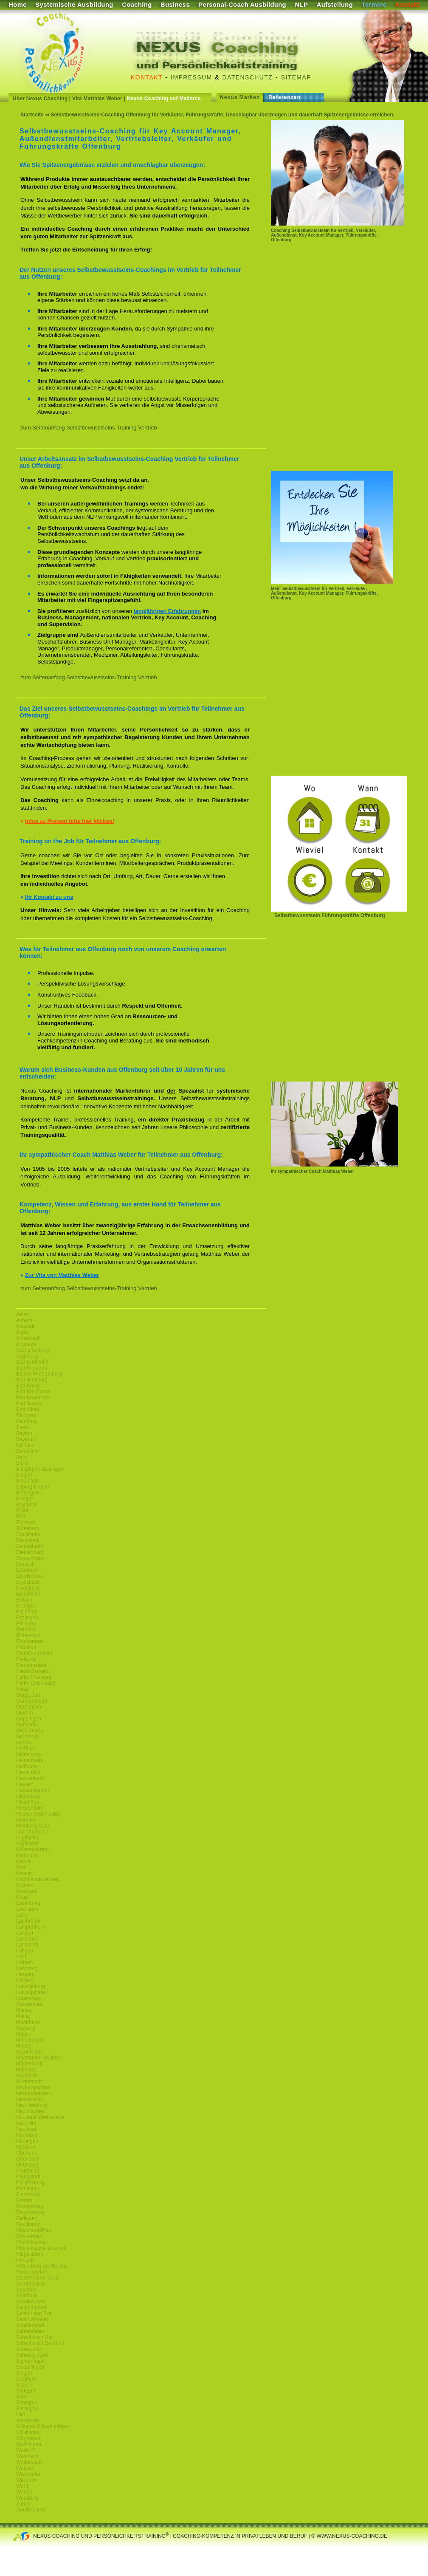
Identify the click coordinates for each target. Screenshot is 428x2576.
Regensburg (30, 2212)
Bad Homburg (32, 1380)
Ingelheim (27, 1838)
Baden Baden (31, 1368)
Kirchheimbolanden (38, 1879)
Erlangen (26, 1606)
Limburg (25, 1974)
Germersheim (31, 1701)
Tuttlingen (27, 2409)
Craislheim (28, 1534)
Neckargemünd (33, 2087)
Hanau (23, 1743)
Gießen (24, 1713)
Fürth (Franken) (33, 1677)
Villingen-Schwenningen (43, 2426)
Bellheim (26, 1445)
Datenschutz (247, 77)
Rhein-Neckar (31, 2242)
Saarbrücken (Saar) (38, 2278)
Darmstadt (27, 1540)
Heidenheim (29, 1760)
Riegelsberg (29, 2254)
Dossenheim (30, 1558)
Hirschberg (28, 1796)
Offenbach (27, 2159)
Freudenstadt (31, 1665)
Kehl (21, 1867)
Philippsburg (30, 2183)
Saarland (26, 2290)
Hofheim (25, 1820)
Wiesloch (26, 2480)
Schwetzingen (32, 2355)
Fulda (22, 1689)
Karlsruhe (27, 1856)
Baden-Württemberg (39, 1374)
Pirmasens (28, 2189)
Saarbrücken (30, 2284)
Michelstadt (29, 2052)
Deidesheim (29, 1546)
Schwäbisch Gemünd (40, 2343)
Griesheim (27, 1725)
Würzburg (27, 2498)
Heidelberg (28, 1754)
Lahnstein (27, 1909)
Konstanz (26, 1891)
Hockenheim (30, 1808)
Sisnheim (26, 2379)
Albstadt (25, 1326)
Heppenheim (30, 1778)
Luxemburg (29, 1998)
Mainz (23, 2016)
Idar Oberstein (32, 1832)
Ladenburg (28, 1903)
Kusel (22, 1897)
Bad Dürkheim (32, 1362)
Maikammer (29, 2004)
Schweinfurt (29, 2349)
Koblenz (25, 1885)
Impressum (191, 77)
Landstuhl (27, 1945)
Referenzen (284, 97)
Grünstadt (27, 1737)
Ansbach (26, 1344)
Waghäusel (29, 2438)
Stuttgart (25, 2391)
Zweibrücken (30, 2510)
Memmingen (30, 2040)
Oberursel (27, 2153)
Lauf (21, 1957)
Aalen (22, 1314)
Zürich (23, 2504)
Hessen (25, 1784)
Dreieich (25, 1564)
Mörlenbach (29, 2064)
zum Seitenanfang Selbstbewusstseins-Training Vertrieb (88, 427)
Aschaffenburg (32, 1350)
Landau (24, 1933)
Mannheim (28, 2022)
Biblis (22, 1463)
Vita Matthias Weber (97, 99)
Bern (21, 1457)
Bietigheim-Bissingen (40, 1469)
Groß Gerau (29, 1731)
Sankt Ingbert (31, 2307)
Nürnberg (26, 2135)
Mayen (23, 2034)
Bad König (27, 1386)
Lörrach (25, 1980)
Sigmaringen (30, 2361)
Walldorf (25, 2450)
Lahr (21, 1915)
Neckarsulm (29, 2099)
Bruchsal (26, 1505)
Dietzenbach (30, 1552)
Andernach (28, 1338)
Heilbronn (27, 1766)
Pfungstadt (28, 2177)
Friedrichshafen (33, 1671)
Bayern (24, 1433)
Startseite (32, 115)
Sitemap (296, 77)
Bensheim (27, 1451)
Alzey (22, 1332)
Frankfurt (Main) (34, 1653)
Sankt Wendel (32, 2319)
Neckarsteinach (33, 2093)
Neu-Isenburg (31, 2105)
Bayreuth (26, 1439)
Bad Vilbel (27, 1409)
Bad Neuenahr (32, 1398)
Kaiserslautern (32, 1850)
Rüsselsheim (30, 2272)
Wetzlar (24, 2468)
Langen (24, 1951)
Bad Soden (28, 1404)
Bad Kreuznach (33, 1392)
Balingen (26, 1415)
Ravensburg (30, 2206)
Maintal (24, 2010)
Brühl (22, 1511)
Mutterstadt (29, 2082)
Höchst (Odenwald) (38, 1814)
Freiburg (25, 1659)
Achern (24, 1320)
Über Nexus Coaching (40, 99)
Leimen (24, 1963)
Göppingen (28, 1719)
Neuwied (26, 2129)
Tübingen (26, 2403)
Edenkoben (29, 1576)
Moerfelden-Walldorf (39, 2058)
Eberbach (27, 1570)
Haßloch (25, 1748)
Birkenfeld (27, 1481)
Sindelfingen (30, 2367)
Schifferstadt (30, 2325)
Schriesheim (30, 2331)
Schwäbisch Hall (35, 2337)
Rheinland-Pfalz (34, 2230)
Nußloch (25, 2147)
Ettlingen (26, 1624)
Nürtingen (27, 2141)
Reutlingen (28, 2224)
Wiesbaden (29, 2474)
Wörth (23, 2486)
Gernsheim (28, 1707)
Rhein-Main (29, 2236)
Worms (24, 2492)
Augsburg (27, 1356)
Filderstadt (28, 1635)
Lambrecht (28, 1921)
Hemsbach (28, 1772)
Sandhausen (30, 2302)
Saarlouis (26, 2296)
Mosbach (26, 2076)
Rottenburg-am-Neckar (42, 2266)
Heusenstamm (32, 1790)
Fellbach (25, 1630)
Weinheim (27, 2456)
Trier (21, 2397)
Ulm (20, 2415)
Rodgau (25, 2260)
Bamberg (26, 1421)
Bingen (24, 1475)
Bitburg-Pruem (32, 1487)
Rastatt (24, 2200)
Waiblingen (28, 2444)
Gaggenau (28, 1695)
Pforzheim (27, 2171)
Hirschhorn (28, 1802)
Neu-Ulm (26, 2123)
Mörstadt (26, 2070)
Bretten (24, 1499)
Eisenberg (27, 1588)
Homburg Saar (32, 1826)
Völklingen (27, 2432)
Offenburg (27, 2165)
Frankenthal (29, 1641)
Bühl (21, 1517)
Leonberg (27, 1969)
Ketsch (24, 1873)
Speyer (24, 2385)
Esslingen (27, 1618)
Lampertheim (31, 1927)
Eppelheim (28, 1594)
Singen (24, 2373)
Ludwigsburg (30, 1986)
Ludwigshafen (32, 1992)
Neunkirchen (30, 2111)
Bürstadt (25, 1522)
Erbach (24, 1600)
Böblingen (27, 1493)
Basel (22, 1427)
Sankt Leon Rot (33, 2313)
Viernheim (27, 2420)
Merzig (23, 2046)
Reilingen (26, 2218)
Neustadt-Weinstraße (40, 2117)
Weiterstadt (29, 2462)
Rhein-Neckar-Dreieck (41, 2248)
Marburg (25, 2028)
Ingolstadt (27, 1844)
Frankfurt (26, 1647)
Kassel (23, 1861)
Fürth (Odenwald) (36, 1683)
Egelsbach (28, 1582)
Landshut (26, 1939)
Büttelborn (27, 1528)
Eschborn (27, 1612)
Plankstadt (28, 2195)
